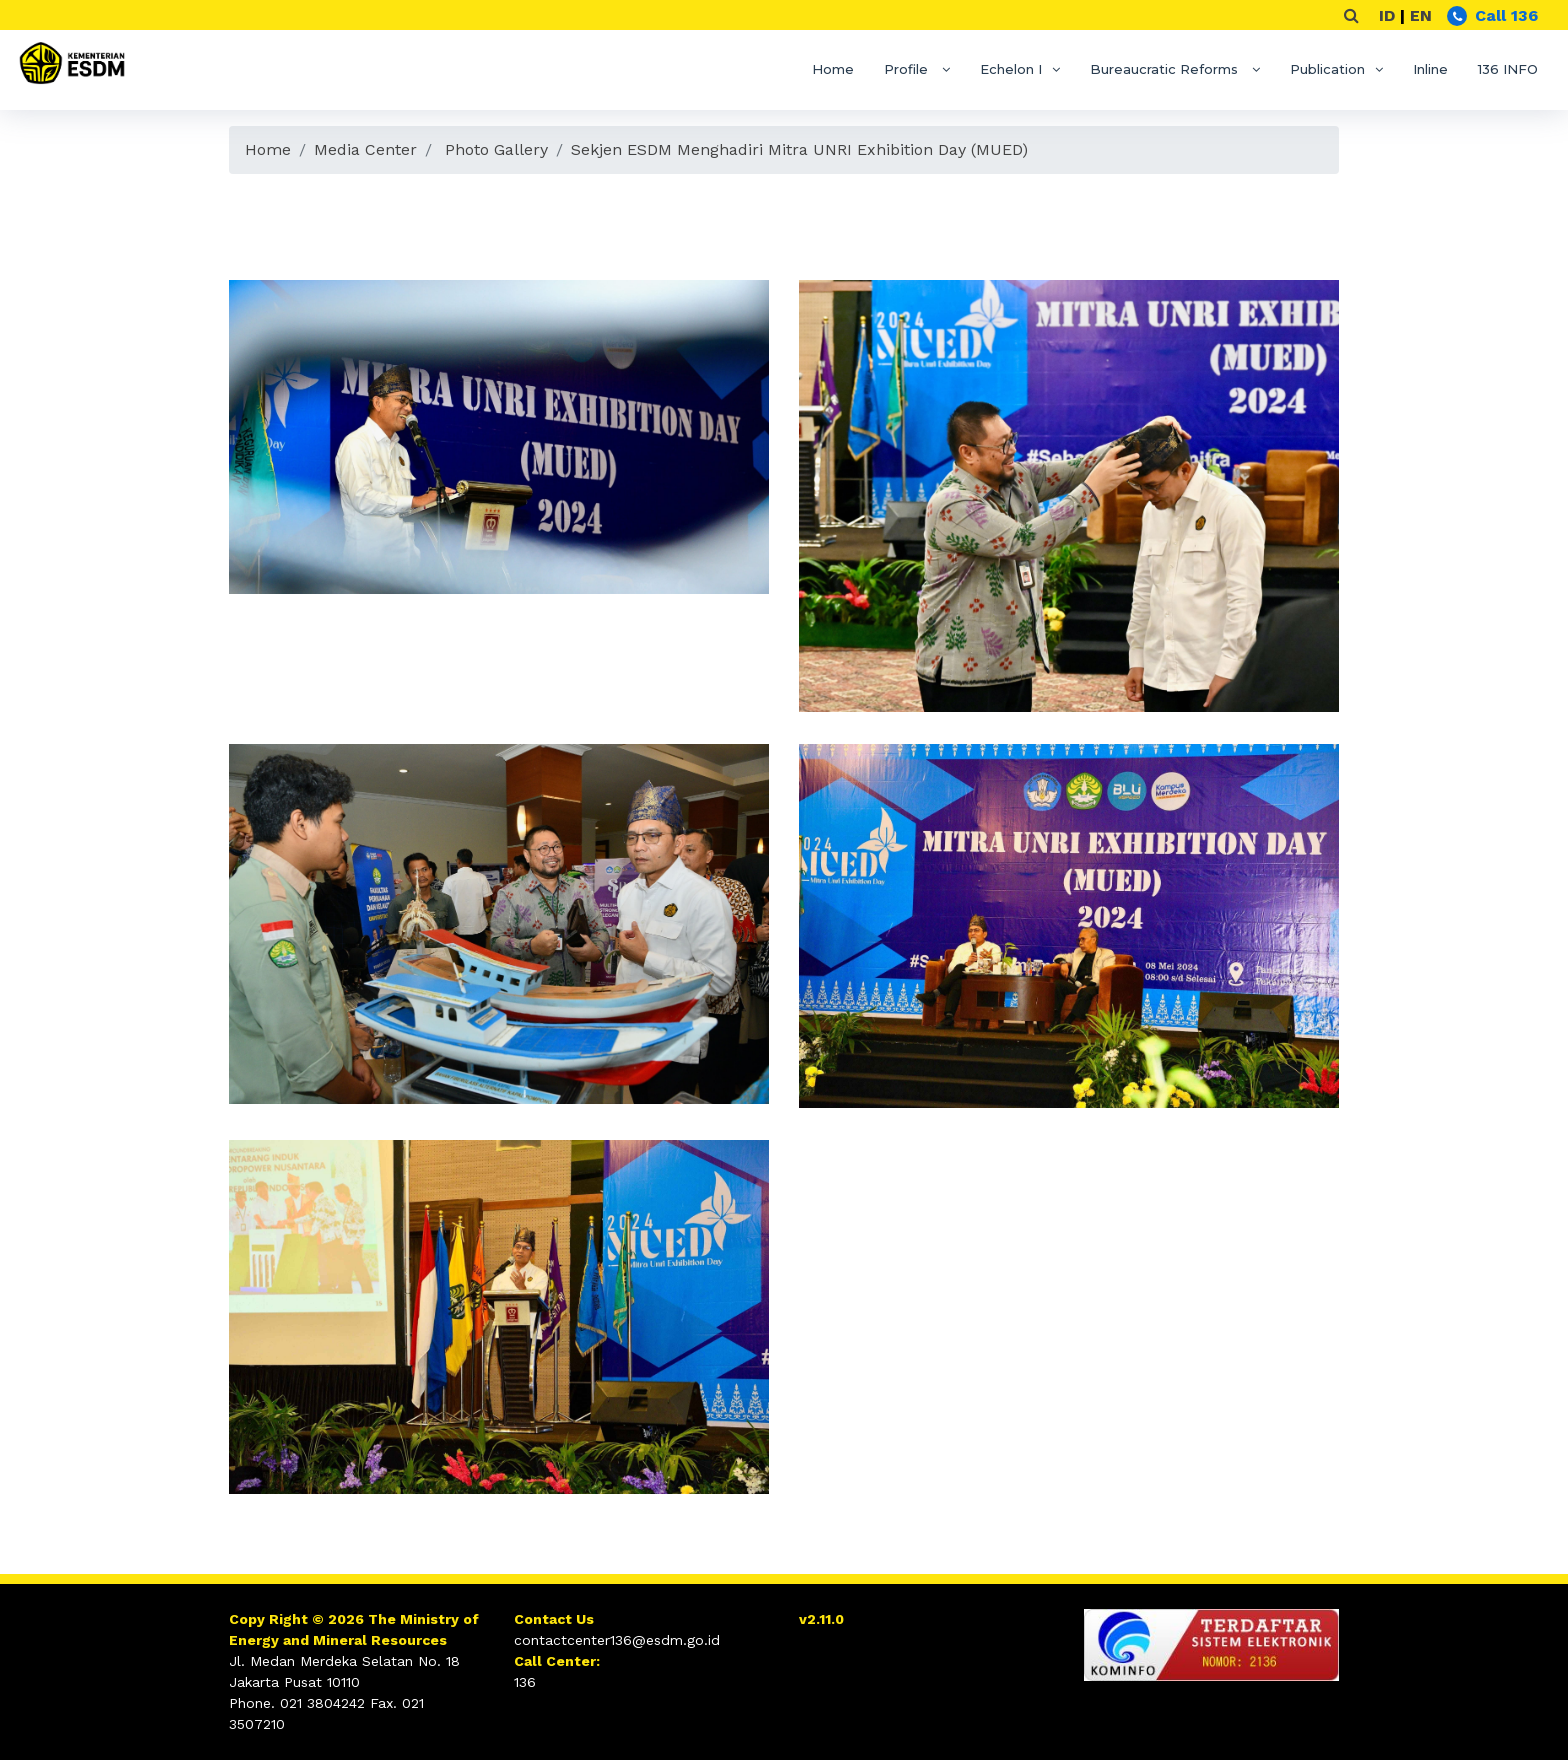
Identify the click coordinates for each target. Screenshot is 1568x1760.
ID (1387, 15)
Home (833, 69)
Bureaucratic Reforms (1166, 69)
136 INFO (1508, 69)
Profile (908, 69)
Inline (1430, 69)
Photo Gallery (496, 149)
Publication (1327, 69)
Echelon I (1011, 69)
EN (1421, 15)
